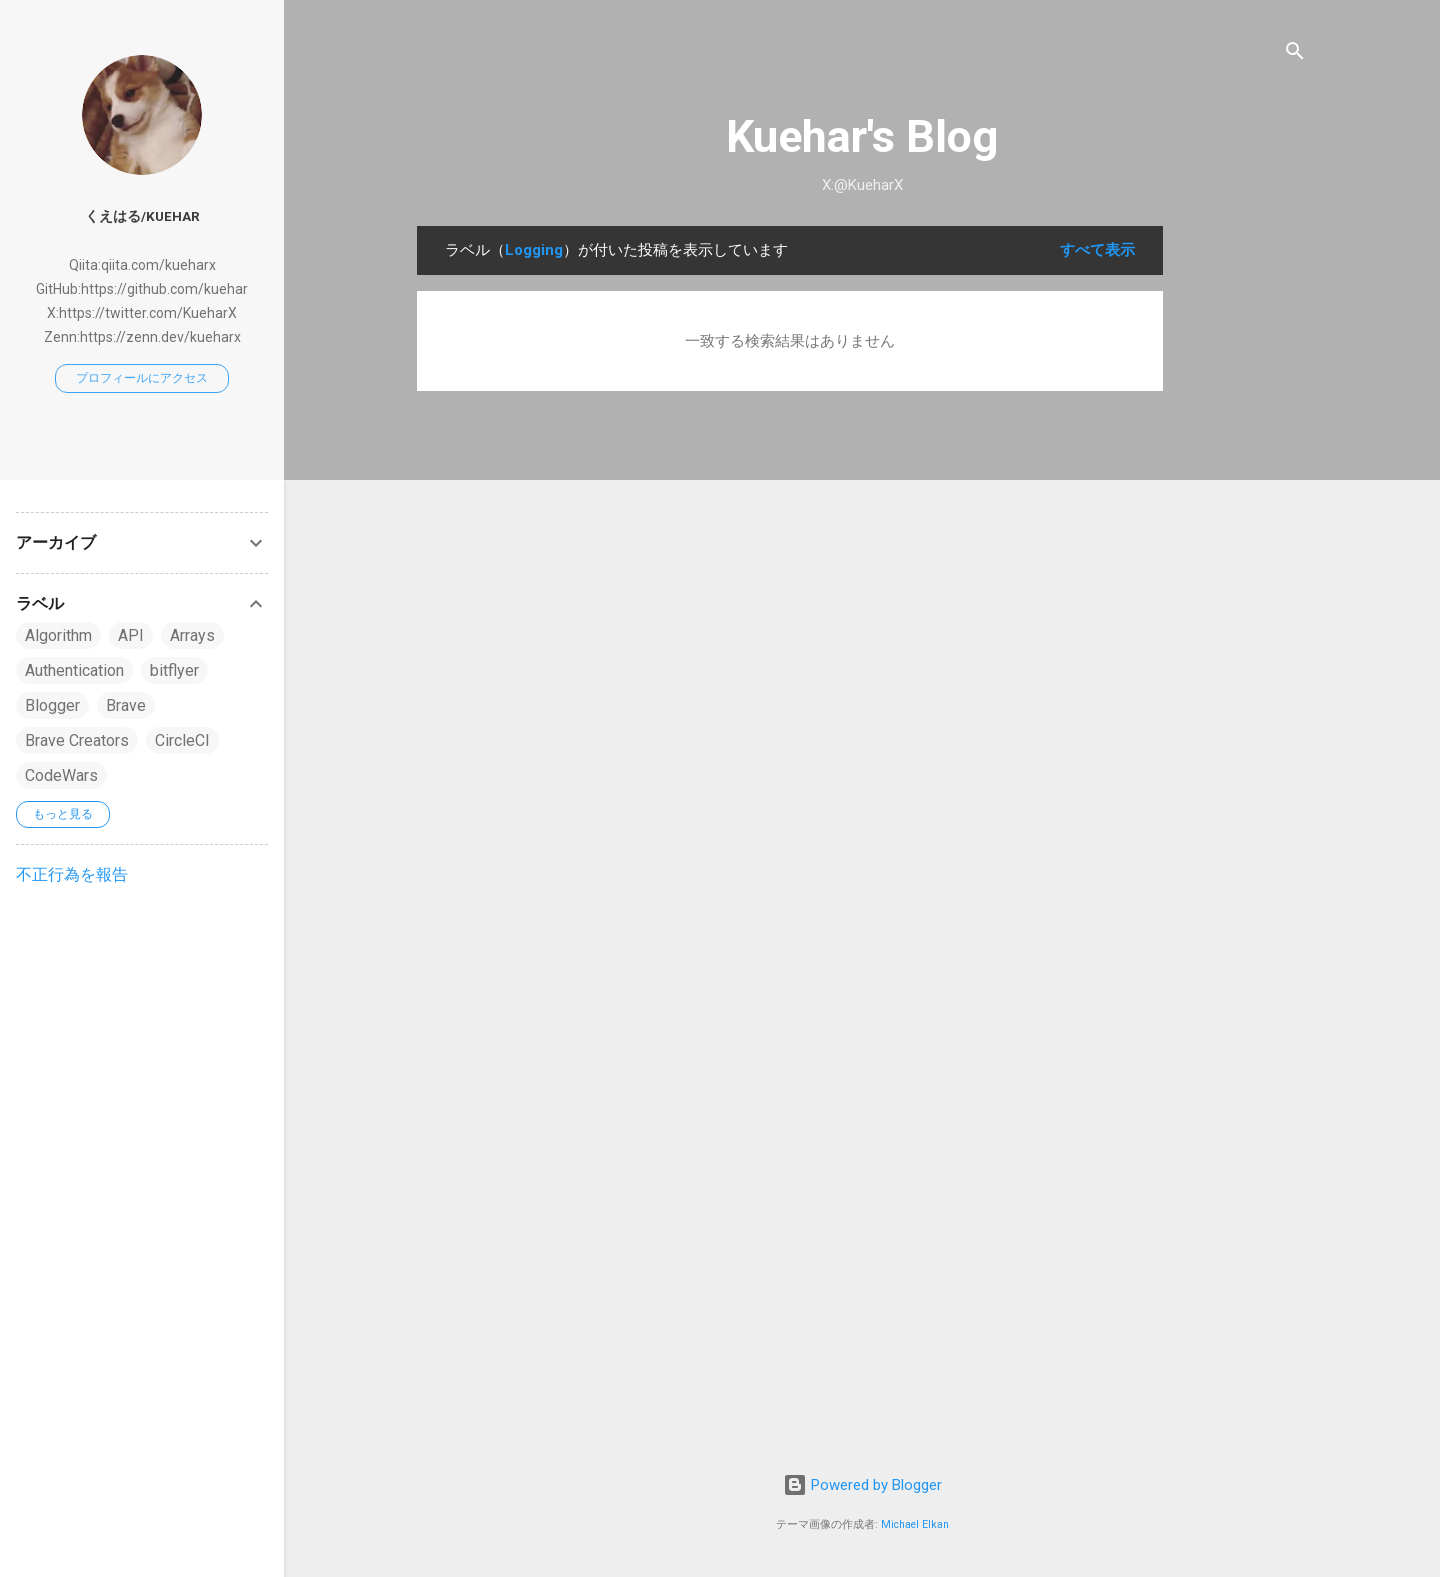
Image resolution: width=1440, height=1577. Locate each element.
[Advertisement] (1243, 526)
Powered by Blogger (862, 1485)
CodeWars (61, 775)
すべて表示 (1097, 250)
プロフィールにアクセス (142, 378)
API (131, 635)
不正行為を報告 (72, 874)
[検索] (1295, 54)
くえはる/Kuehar (142, 216)
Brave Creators (77, 740)
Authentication (74, 670)
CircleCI (182, 740)
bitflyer (174, 670)
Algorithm (58, 635)
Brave (126, 705)
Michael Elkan (915, 1524)
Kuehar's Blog (862, 136)
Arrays (192, 635)
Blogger (52, 705)
